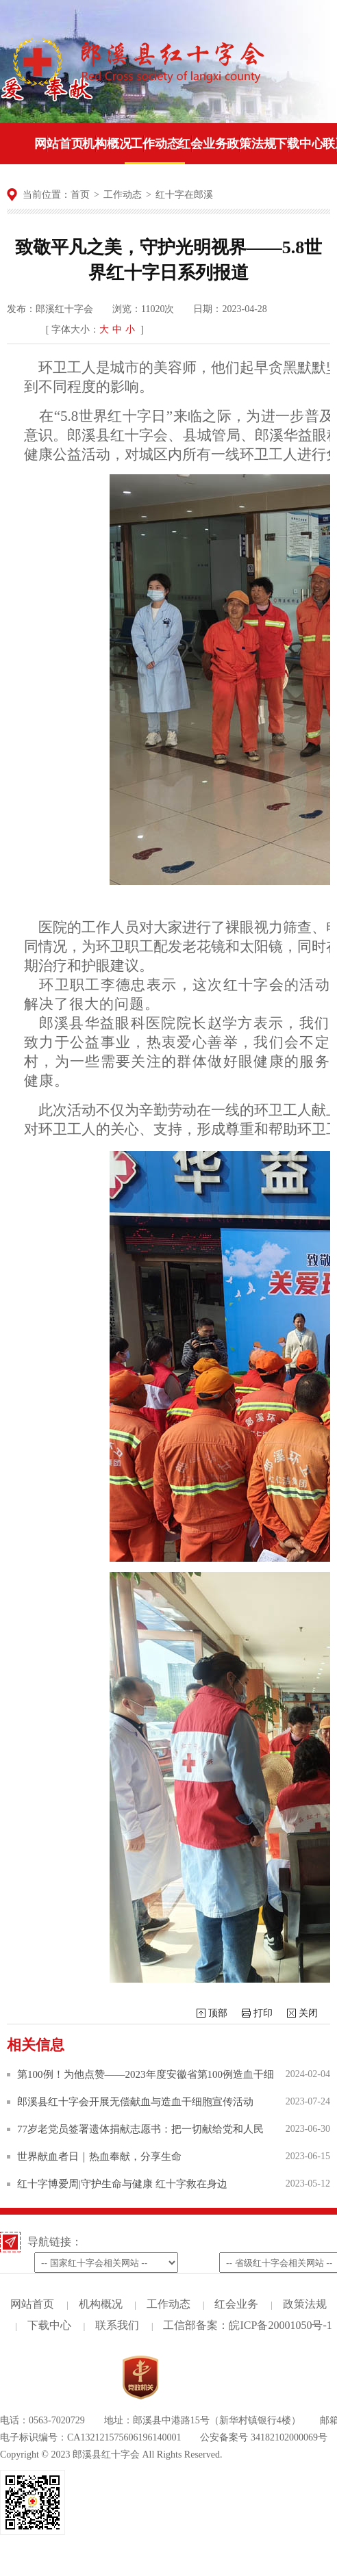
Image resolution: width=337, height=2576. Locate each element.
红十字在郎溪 (184, 195)
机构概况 (101, 2304)
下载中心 (49, 2325)
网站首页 (32, 2304)
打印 (263, 2013)
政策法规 (305, 2304)
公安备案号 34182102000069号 (263, 2437)
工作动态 (122, 195)
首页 (80, 195)
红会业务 (236, 2304)
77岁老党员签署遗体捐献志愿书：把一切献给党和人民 (140, 2129)
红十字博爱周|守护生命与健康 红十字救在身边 (122, 2183)
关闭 (308, 2013)
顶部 (217, 2013)
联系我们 (117, 2325)
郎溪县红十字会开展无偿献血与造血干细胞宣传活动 (135, 2101)
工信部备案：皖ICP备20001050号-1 (247, 2325)
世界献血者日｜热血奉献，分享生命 (99, 2156)
